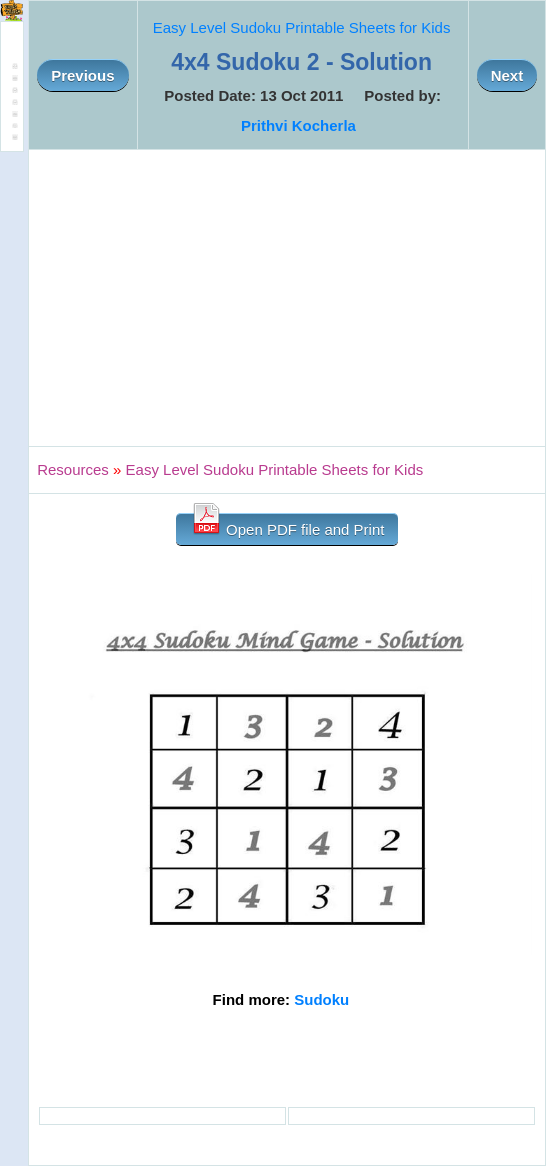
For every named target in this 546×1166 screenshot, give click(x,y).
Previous (82, 75)
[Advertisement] (287, 298)
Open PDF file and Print (287, 525)
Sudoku (321, 999)
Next (507, 75)
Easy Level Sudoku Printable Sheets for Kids (302, 27)
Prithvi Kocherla (298, 125)
